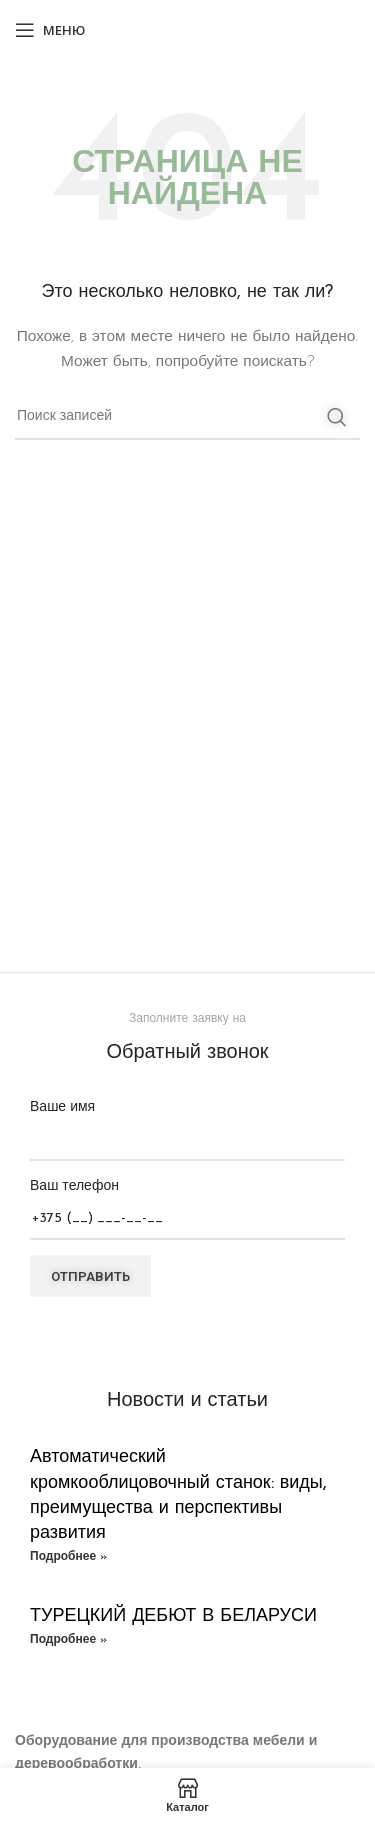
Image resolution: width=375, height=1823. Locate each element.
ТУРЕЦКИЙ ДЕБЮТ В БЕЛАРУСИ (173, 1616)
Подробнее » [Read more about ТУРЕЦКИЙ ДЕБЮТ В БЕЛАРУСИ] (68, 1640)
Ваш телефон (187, 1202)
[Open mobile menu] (50, 30)
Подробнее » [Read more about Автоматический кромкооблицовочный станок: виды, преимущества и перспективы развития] (68, 1557)
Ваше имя (187, 1123)
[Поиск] (187, 417)
